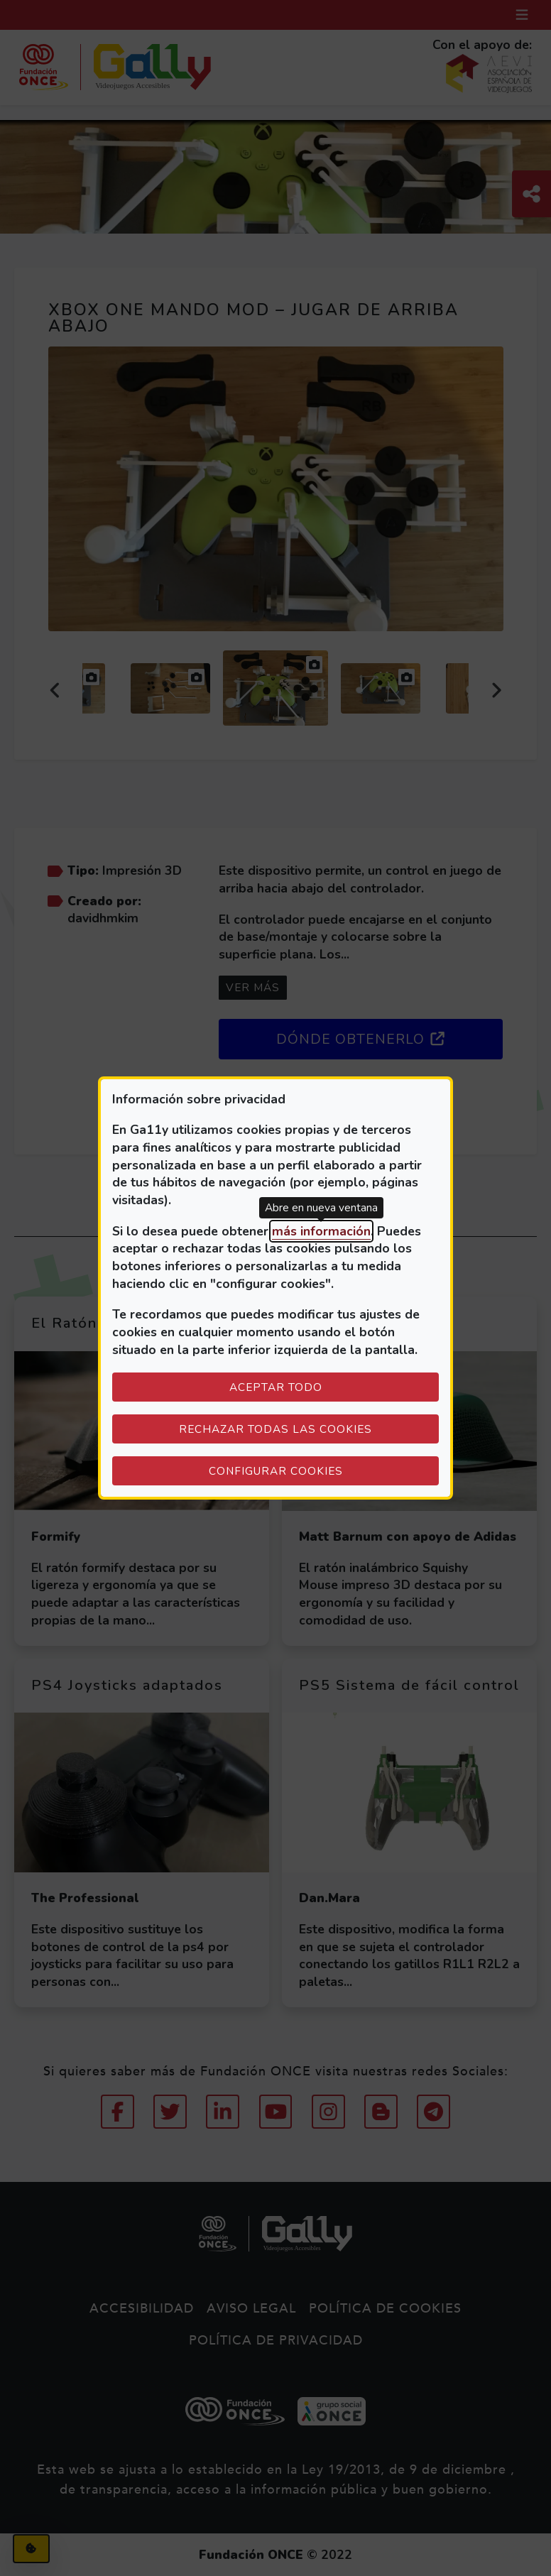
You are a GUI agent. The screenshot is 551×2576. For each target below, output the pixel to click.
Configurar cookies (324, 1470)
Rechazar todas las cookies (275, 1428)
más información (321, 1231)
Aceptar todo (275, 1387)
